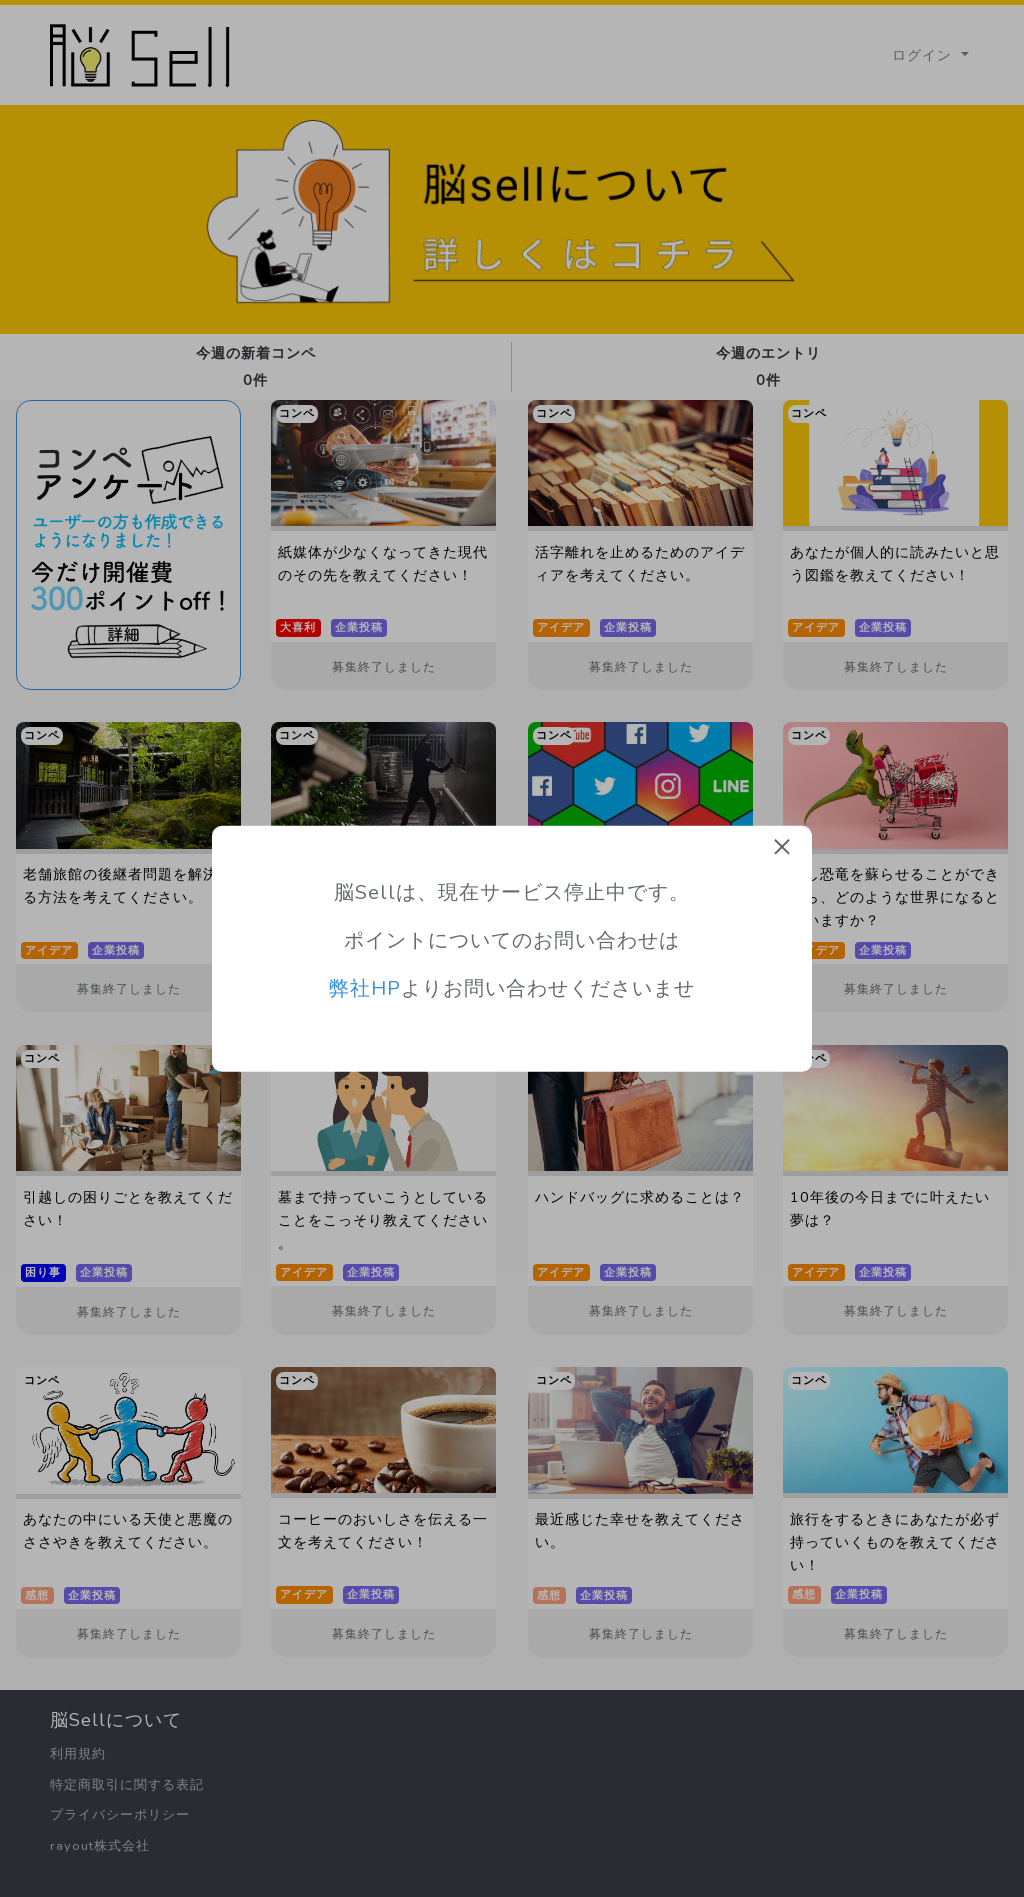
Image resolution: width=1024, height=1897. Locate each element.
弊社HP (365, 988)
